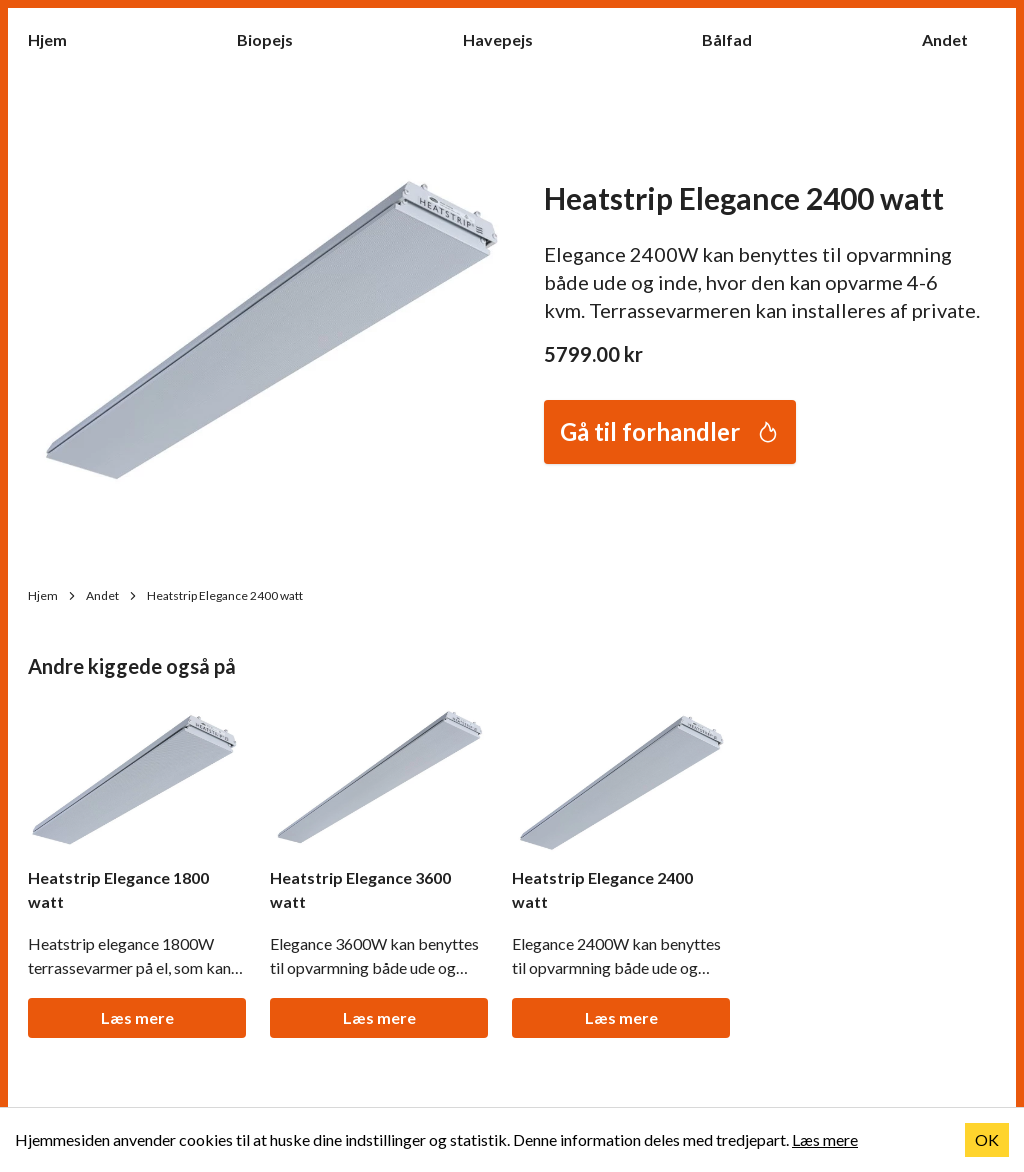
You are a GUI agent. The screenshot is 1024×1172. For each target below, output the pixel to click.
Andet (955, 38)
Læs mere (137, 1017)
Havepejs (508, 38)
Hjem (57, 38)
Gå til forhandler (670, 431)
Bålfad (737, 38)
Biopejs (275, 38)
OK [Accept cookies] (987, 1139)
